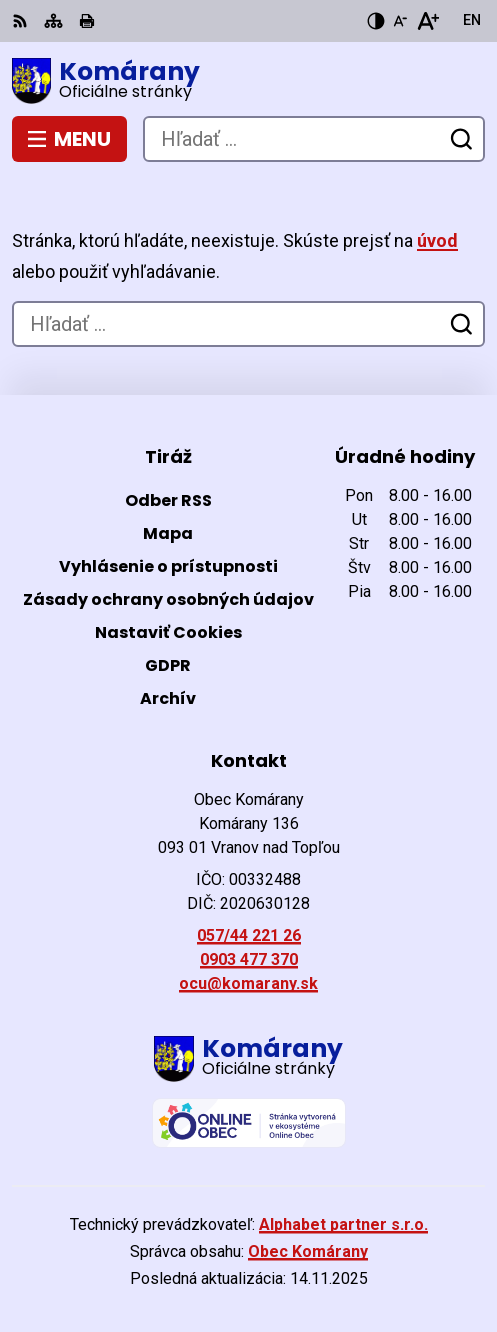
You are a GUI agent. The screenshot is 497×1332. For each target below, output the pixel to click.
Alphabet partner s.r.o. (343, 1224)
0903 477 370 (249, 959)
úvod (437, 240)
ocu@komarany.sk (248, 983)
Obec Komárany (308, 1251)
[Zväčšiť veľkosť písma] (427, 21)
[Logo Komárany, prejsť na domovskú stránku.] (248, 81)
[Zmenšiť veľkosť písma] (400, 21)
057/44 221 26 (249, 935)
